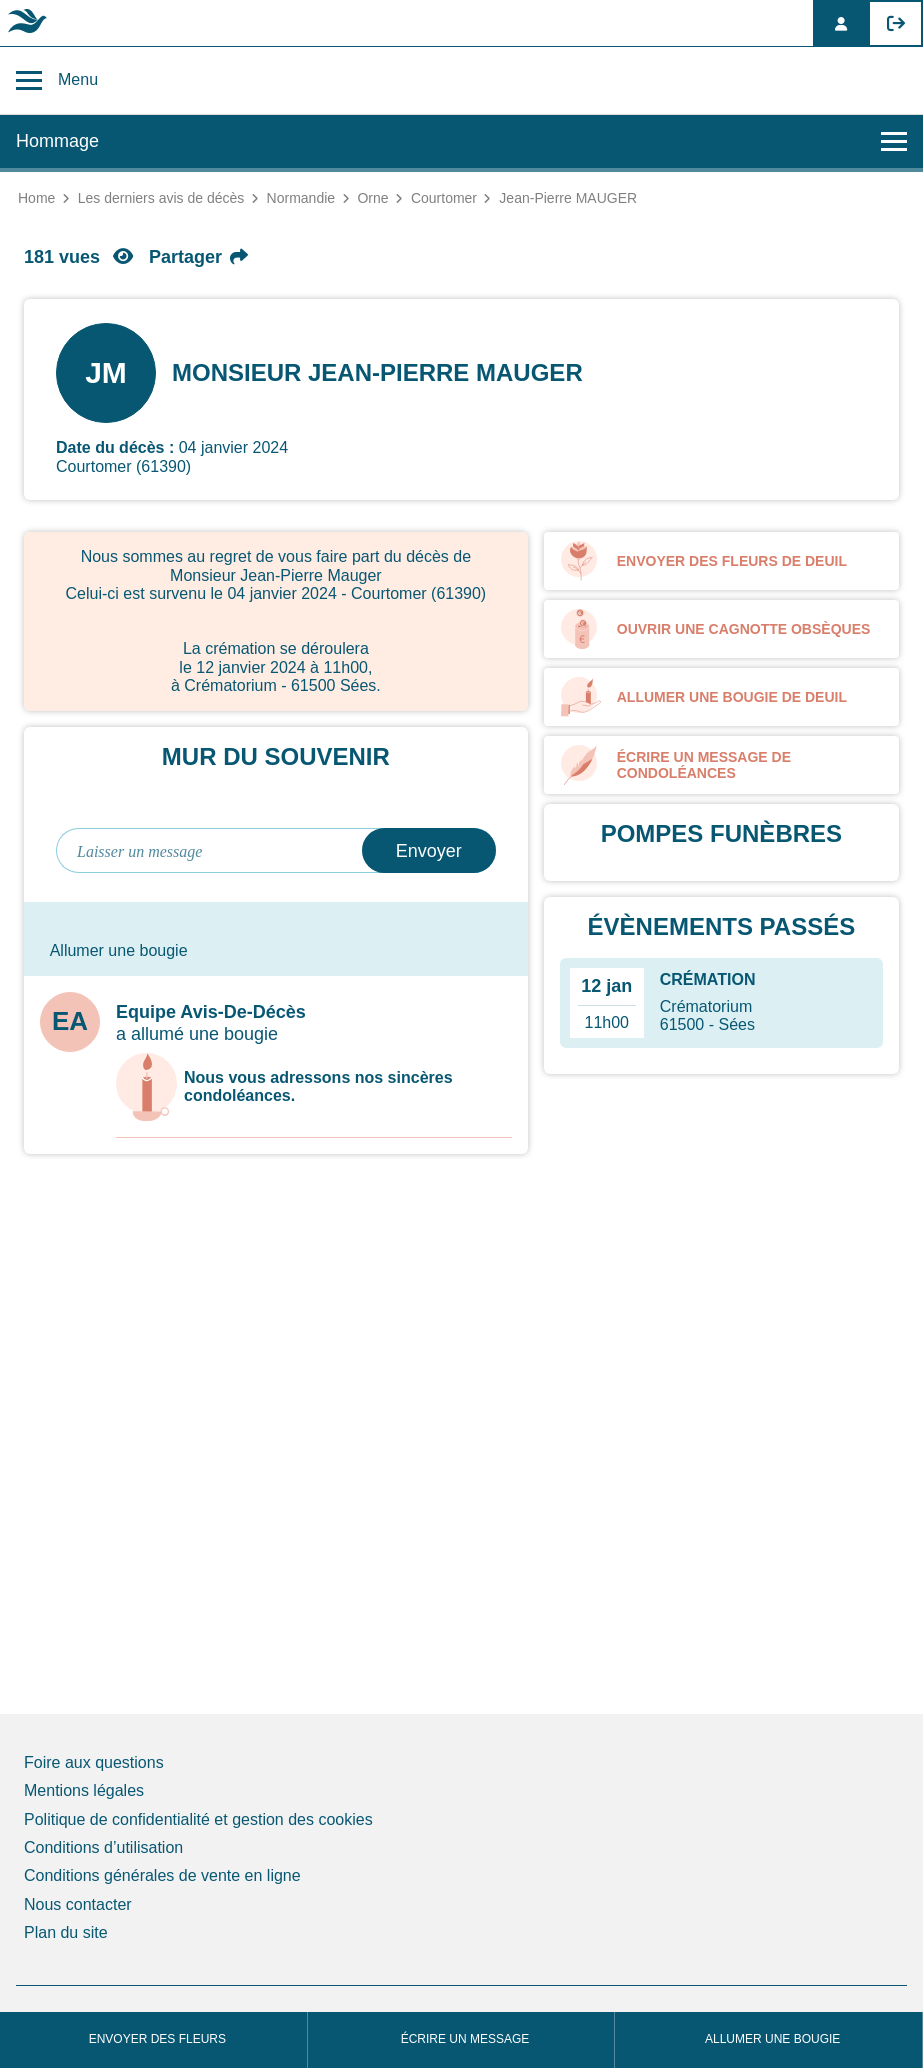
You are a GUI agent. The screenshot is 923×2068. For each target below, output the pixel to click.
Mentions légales (84, 1790)
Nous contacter (78, 1904)
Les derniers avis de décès (161, 198)
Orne (372, 198)
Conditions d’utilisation (103, 1847)
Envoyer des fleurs (157, 2039)
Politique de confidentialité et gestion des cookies (198, 1819)
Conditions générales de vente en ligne (162, 1875)
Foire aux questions (94, 1762)
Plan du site (66, 1932)
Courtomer (444, 198)
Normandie (301, 198)
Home (36, 198)
